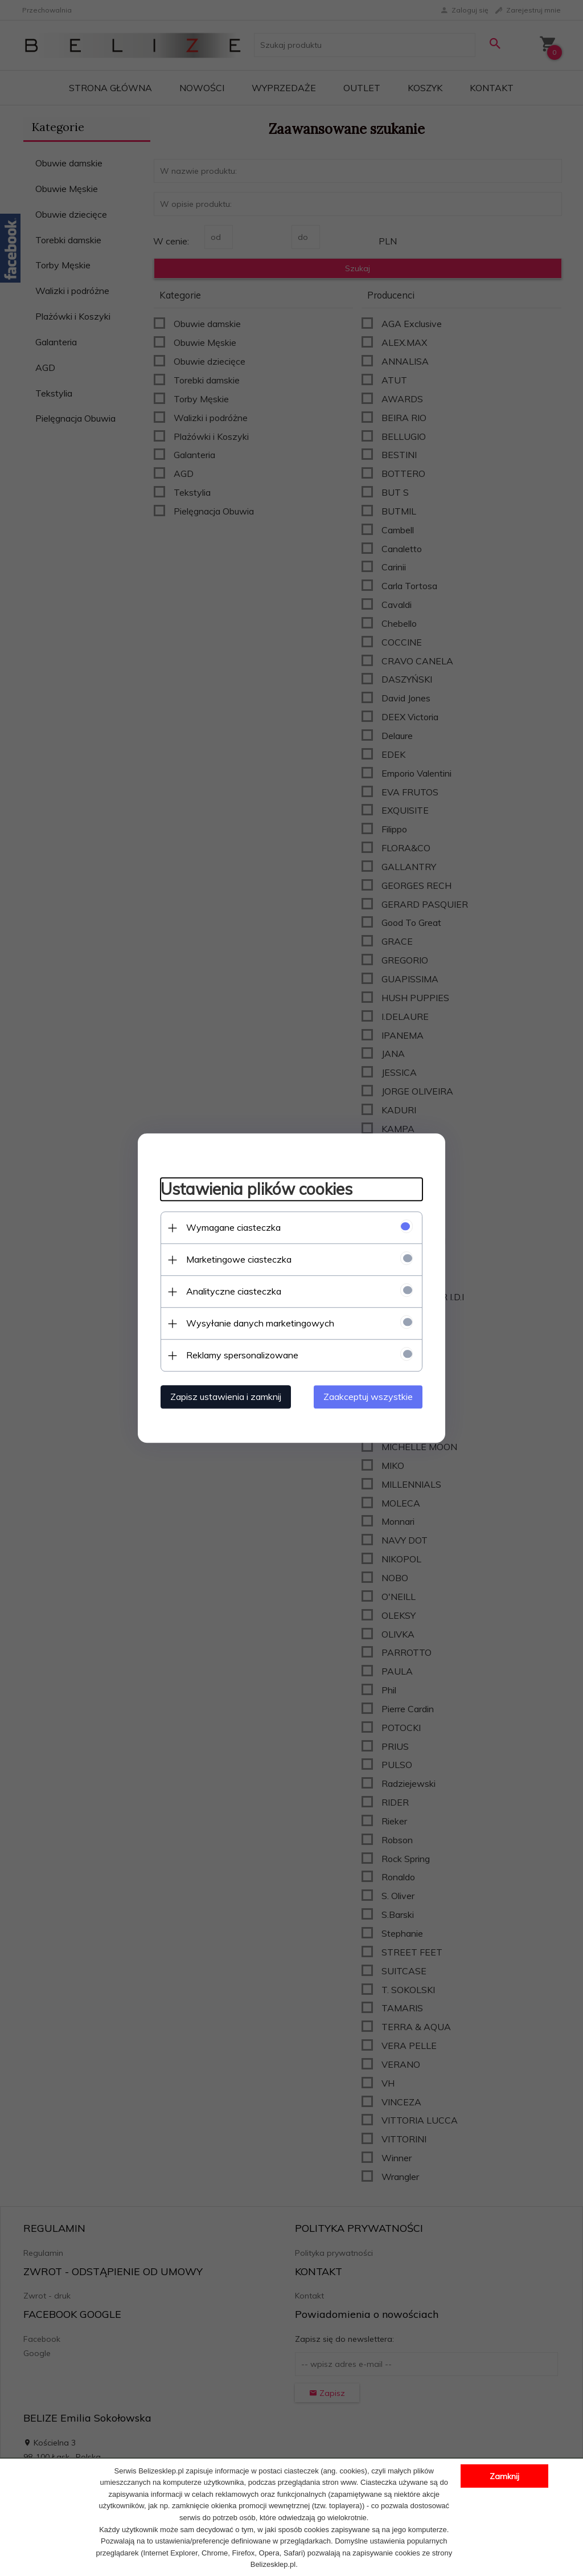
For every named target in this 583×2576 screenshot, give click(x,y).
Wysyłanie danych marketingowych (260, 1323)
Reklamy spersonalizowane (242, 1355)
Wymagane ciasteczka (233, 1227)
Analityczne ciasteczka (233, 1291)
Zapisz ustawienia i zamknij (225, 1396)
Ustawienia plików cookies (256, 1189)
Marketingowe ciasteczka (239, 1259)
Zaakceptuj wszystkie (368, 1396)
